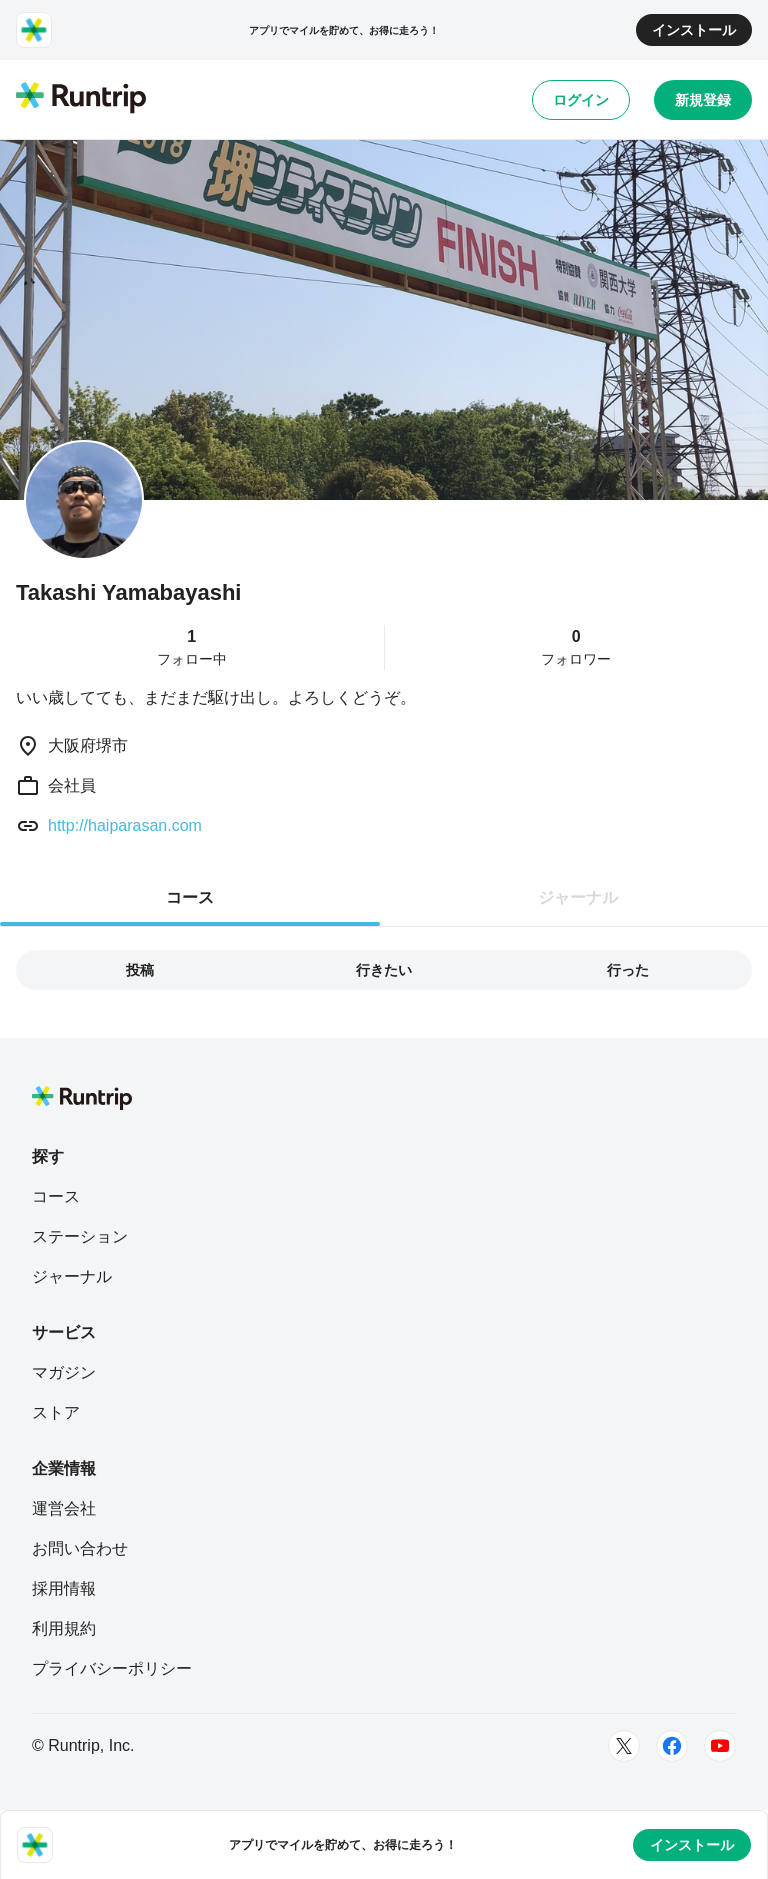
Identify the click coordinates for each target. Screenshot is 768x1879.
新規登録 (703, 100)
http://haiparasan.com (125, 825)
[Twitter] (624, 1746)
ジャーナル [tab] (578, 897)
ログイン (581, 100)
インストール (694, 30)
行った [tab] (628, 970)
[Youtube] (720, 1746)
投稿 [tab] (140, 970)
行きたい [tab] (384, 970)
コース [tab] (190, 897)
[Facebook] (672, 1746)
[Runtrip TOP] (81, 99)
